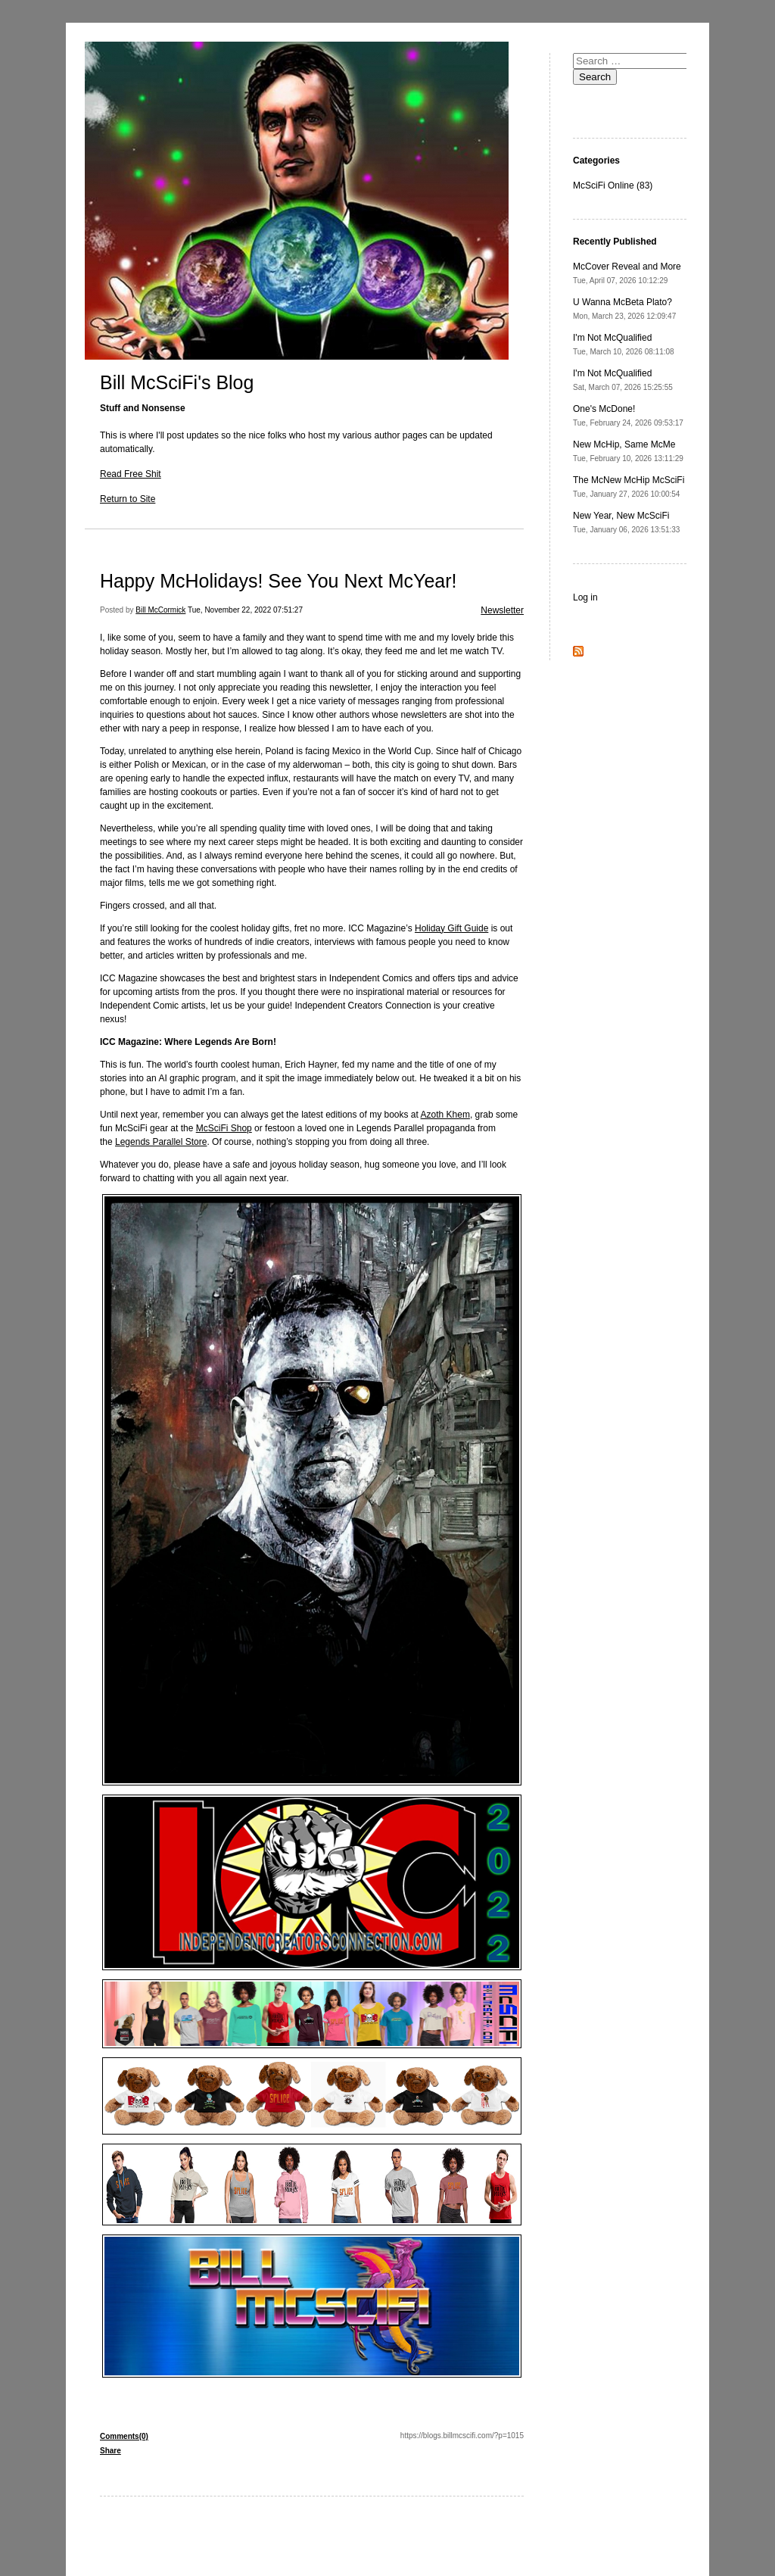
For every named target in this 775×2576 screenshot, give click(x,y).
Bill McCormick (160, 610)
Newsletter (502, 610)
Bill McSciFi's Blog (177, 382)
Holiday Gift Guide (451, 928)
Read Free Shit (130, 474)
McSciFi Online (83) (612, 185)
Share (110, 2451)
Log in (585, 597)
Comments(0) (124, 2436)
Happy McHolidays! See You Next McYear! (278, 580)
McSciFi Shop (224, 1128)
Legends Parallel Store (161, 1142)
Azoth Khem (445, 1114)
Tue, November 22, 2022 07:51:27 (245, 610)
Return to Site (127, 499)
